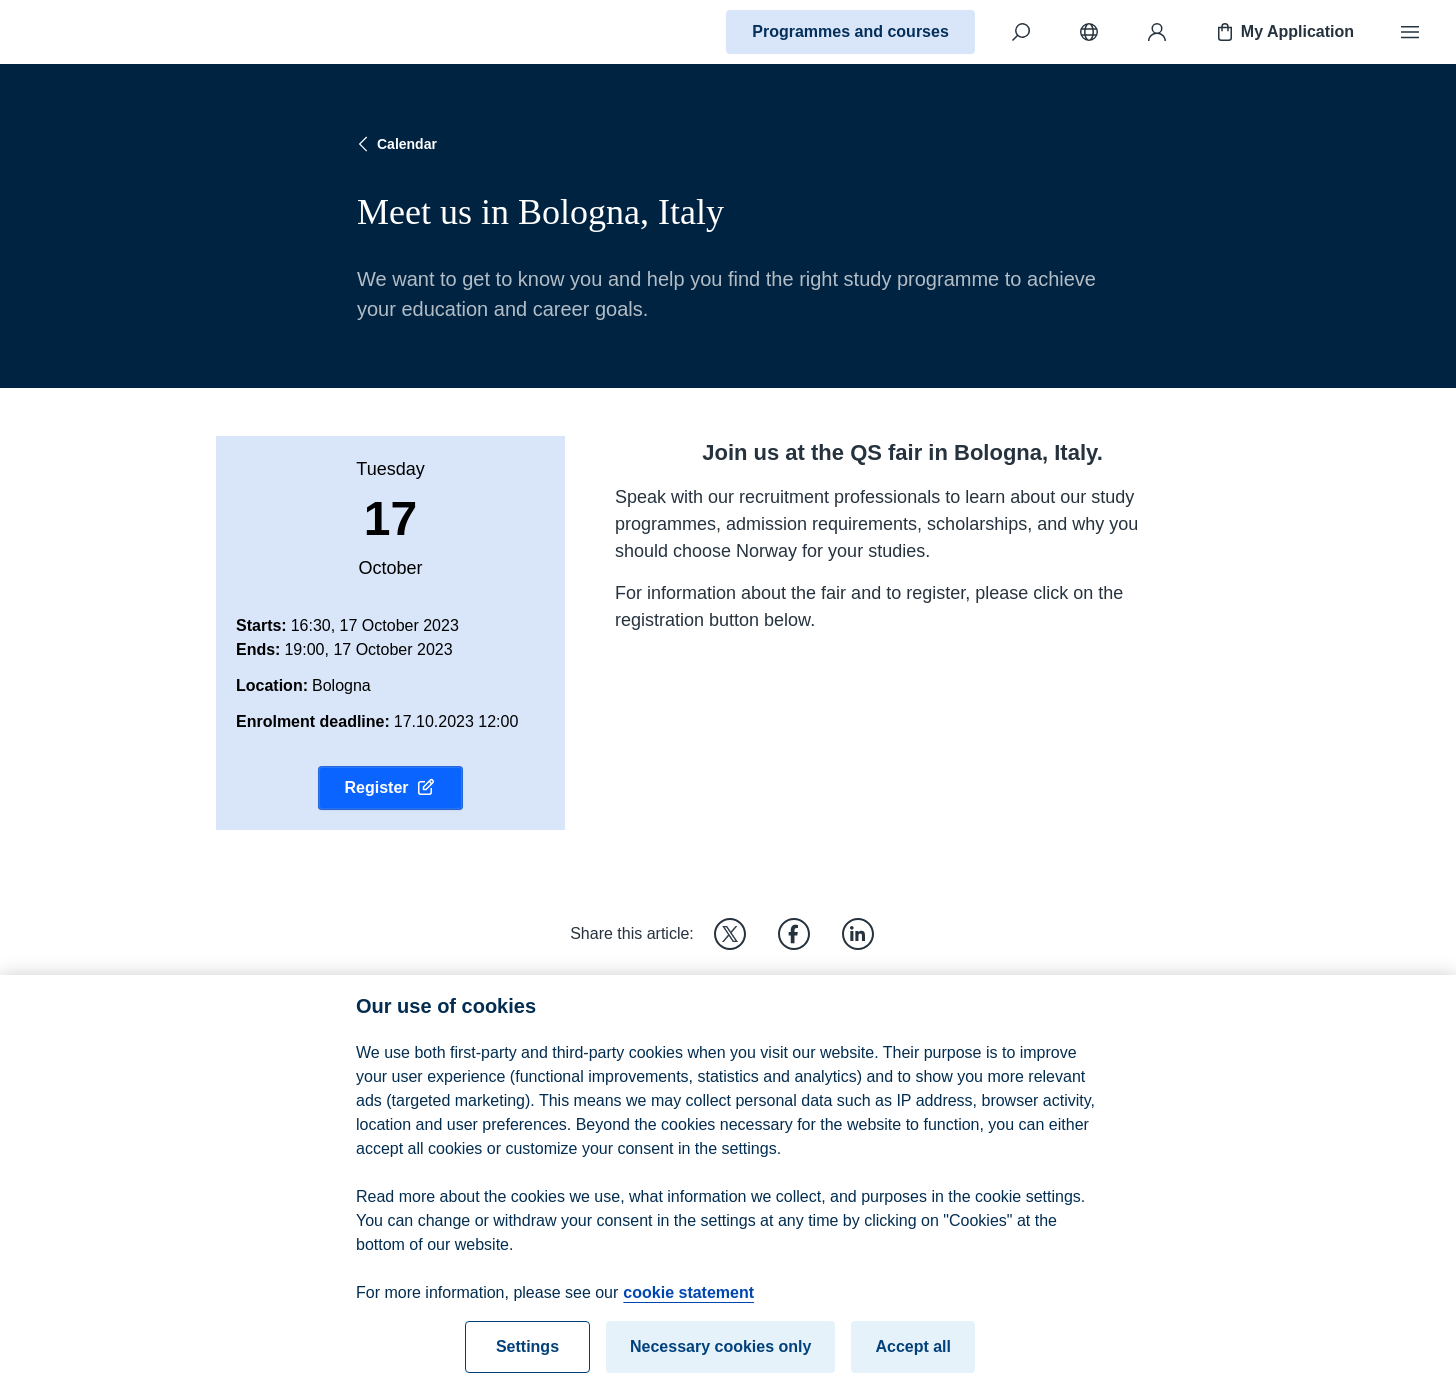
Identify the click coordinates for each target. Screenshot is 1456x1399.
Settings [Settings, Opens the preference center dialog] (527, 1356)
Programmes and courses (850, 31)
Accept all (913, 1356)
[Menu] (1410, 32)
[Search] (1021, 32)
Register (390, 788)
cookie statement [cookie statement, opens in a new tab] (688, 1302)
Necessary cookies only (720, 1356)
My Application (1283, 32)
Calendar (395, 144)
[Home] (86, 32)
